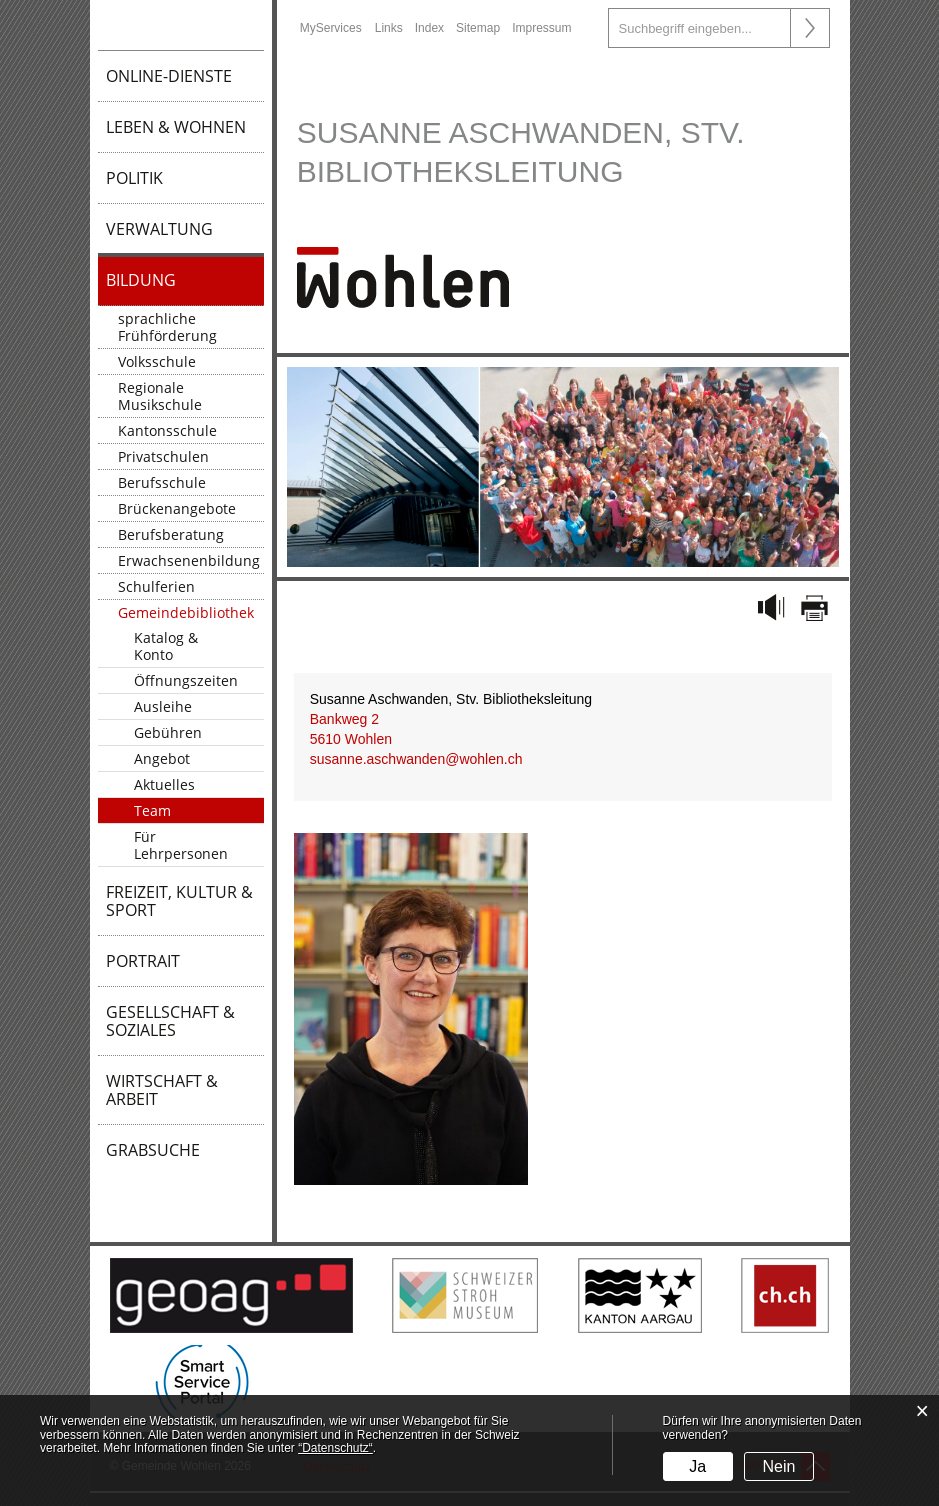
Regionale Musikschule (160, 396)
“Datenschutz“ (335, 1448)
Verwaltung (159, 229)
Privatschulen (163, 456)
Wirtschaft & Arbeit (162, 1090)
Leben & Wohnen (176, 127)
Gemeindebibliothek (186, 612)
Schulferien (156, 586)
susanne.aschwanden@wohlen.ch (416, 759)
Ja (697, 1466)
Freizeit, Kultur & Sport (179, 901)
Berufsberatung (171, 534)
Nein (779, 1466)
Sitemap (478, 28)
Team (152, 810)
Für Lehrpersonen (181, 845)
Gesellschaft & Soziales (170, 1021)
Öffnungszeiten (186, 680)
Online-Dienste (169, 76)
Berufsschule (162, 482)
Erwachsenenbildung (189, 560)
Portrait (143, 961)
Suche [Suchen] (810, 28)
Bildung (141, 280)
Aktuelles (164, 784)
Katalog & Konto (166, 646)
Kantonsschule (167, 430)
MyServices (331, 28)
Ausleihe (163, 706)
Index (429, 28)
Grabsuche (153, 1150)
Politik (134, 178)
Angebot (162, 758)
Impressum (541, 28)
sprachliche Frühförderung (167, 327)
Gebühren (168, 732)
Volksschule (157, 361)
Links (389, 28)
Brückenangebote (177, 508)
